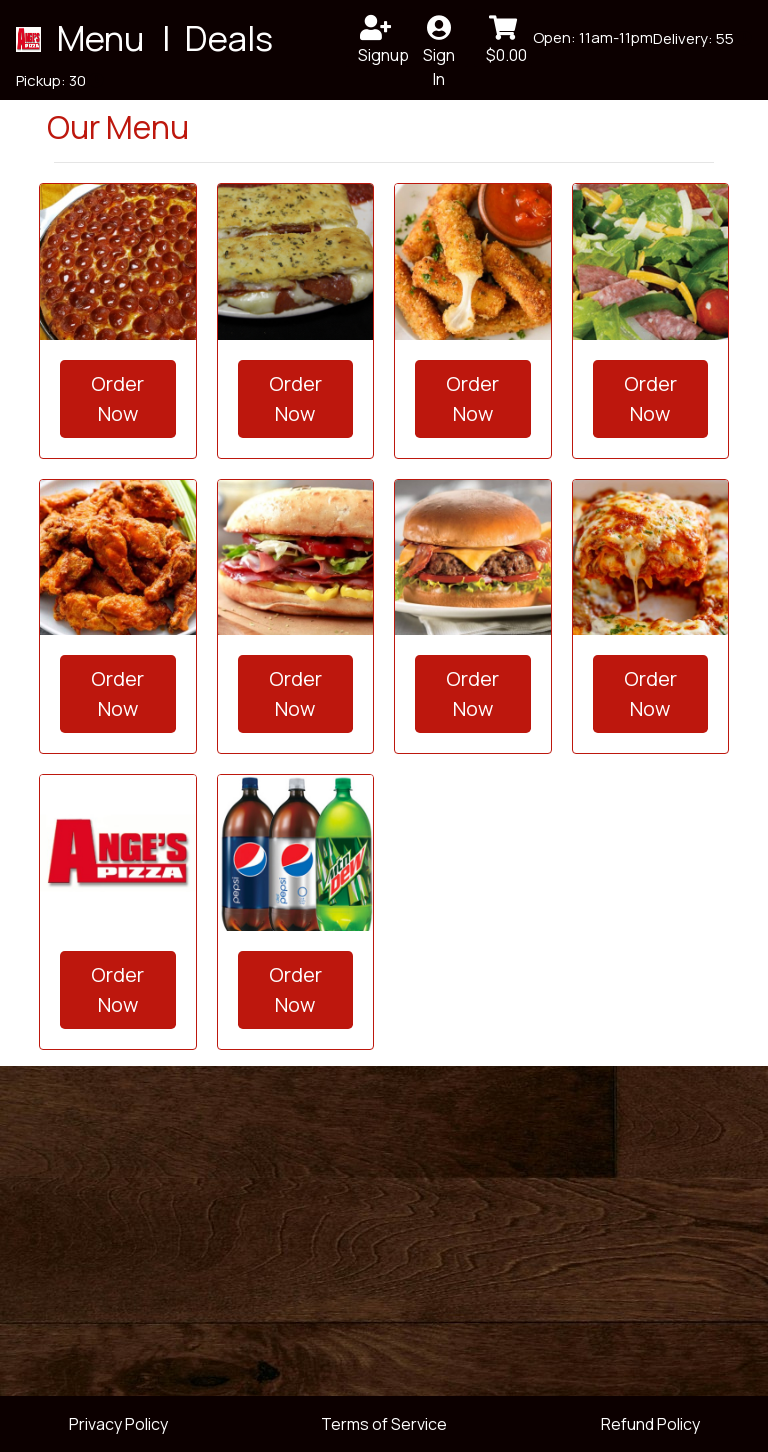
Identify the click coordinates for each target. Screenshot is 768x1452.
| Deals (214, 37)
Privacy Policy (118, 1424)
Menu (104, 37)
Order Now (117, 398)
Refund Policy (650, 1424)
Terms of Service (384, 1424)
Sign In (439, 41)
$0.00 (506, 40)
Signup (381, 40)
